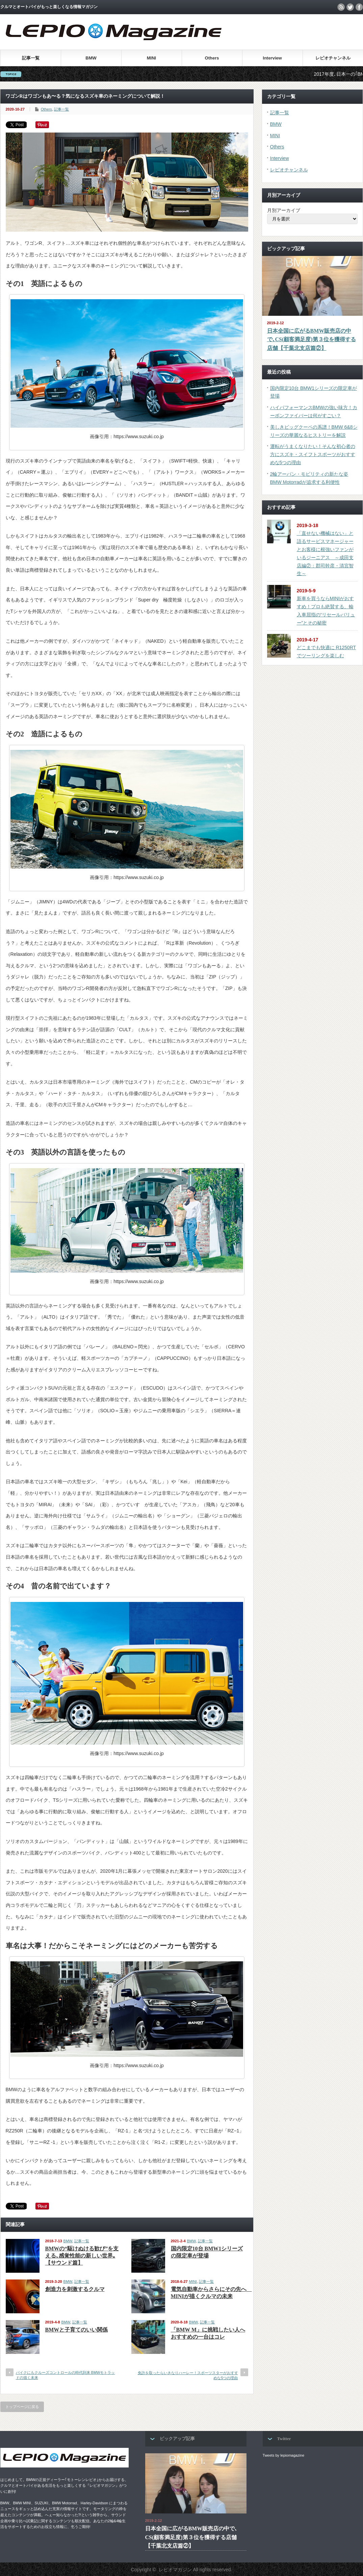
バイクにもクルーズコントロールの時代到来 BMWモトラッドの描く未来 (65, 2375)
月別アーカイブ (283, 210)
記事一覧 (31, 58)
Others (212, 58)
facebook (359, 7)
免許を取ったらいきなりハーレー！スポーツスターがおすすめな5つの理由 (188, 2375)
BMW (91, 58)
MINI (151, 58)
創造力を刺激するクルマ (75, 2289)
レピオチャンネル (333, 58)
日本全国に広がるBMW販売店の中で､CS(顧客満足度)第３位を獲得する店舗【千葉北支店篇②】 (311, 339)
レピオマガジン (175, 2569)
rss (341, 7)
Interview (272, 58)
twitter (350, 7)
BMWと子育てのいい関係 (76, 2330)
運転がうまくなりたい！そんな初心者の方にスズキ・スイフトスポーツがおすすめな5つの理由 (312, 454)
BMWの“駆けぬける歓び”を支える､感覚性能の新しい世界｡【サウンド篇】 (82, 2256)
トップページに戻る (22, 2407)
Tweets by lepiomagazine (284, 2455)
